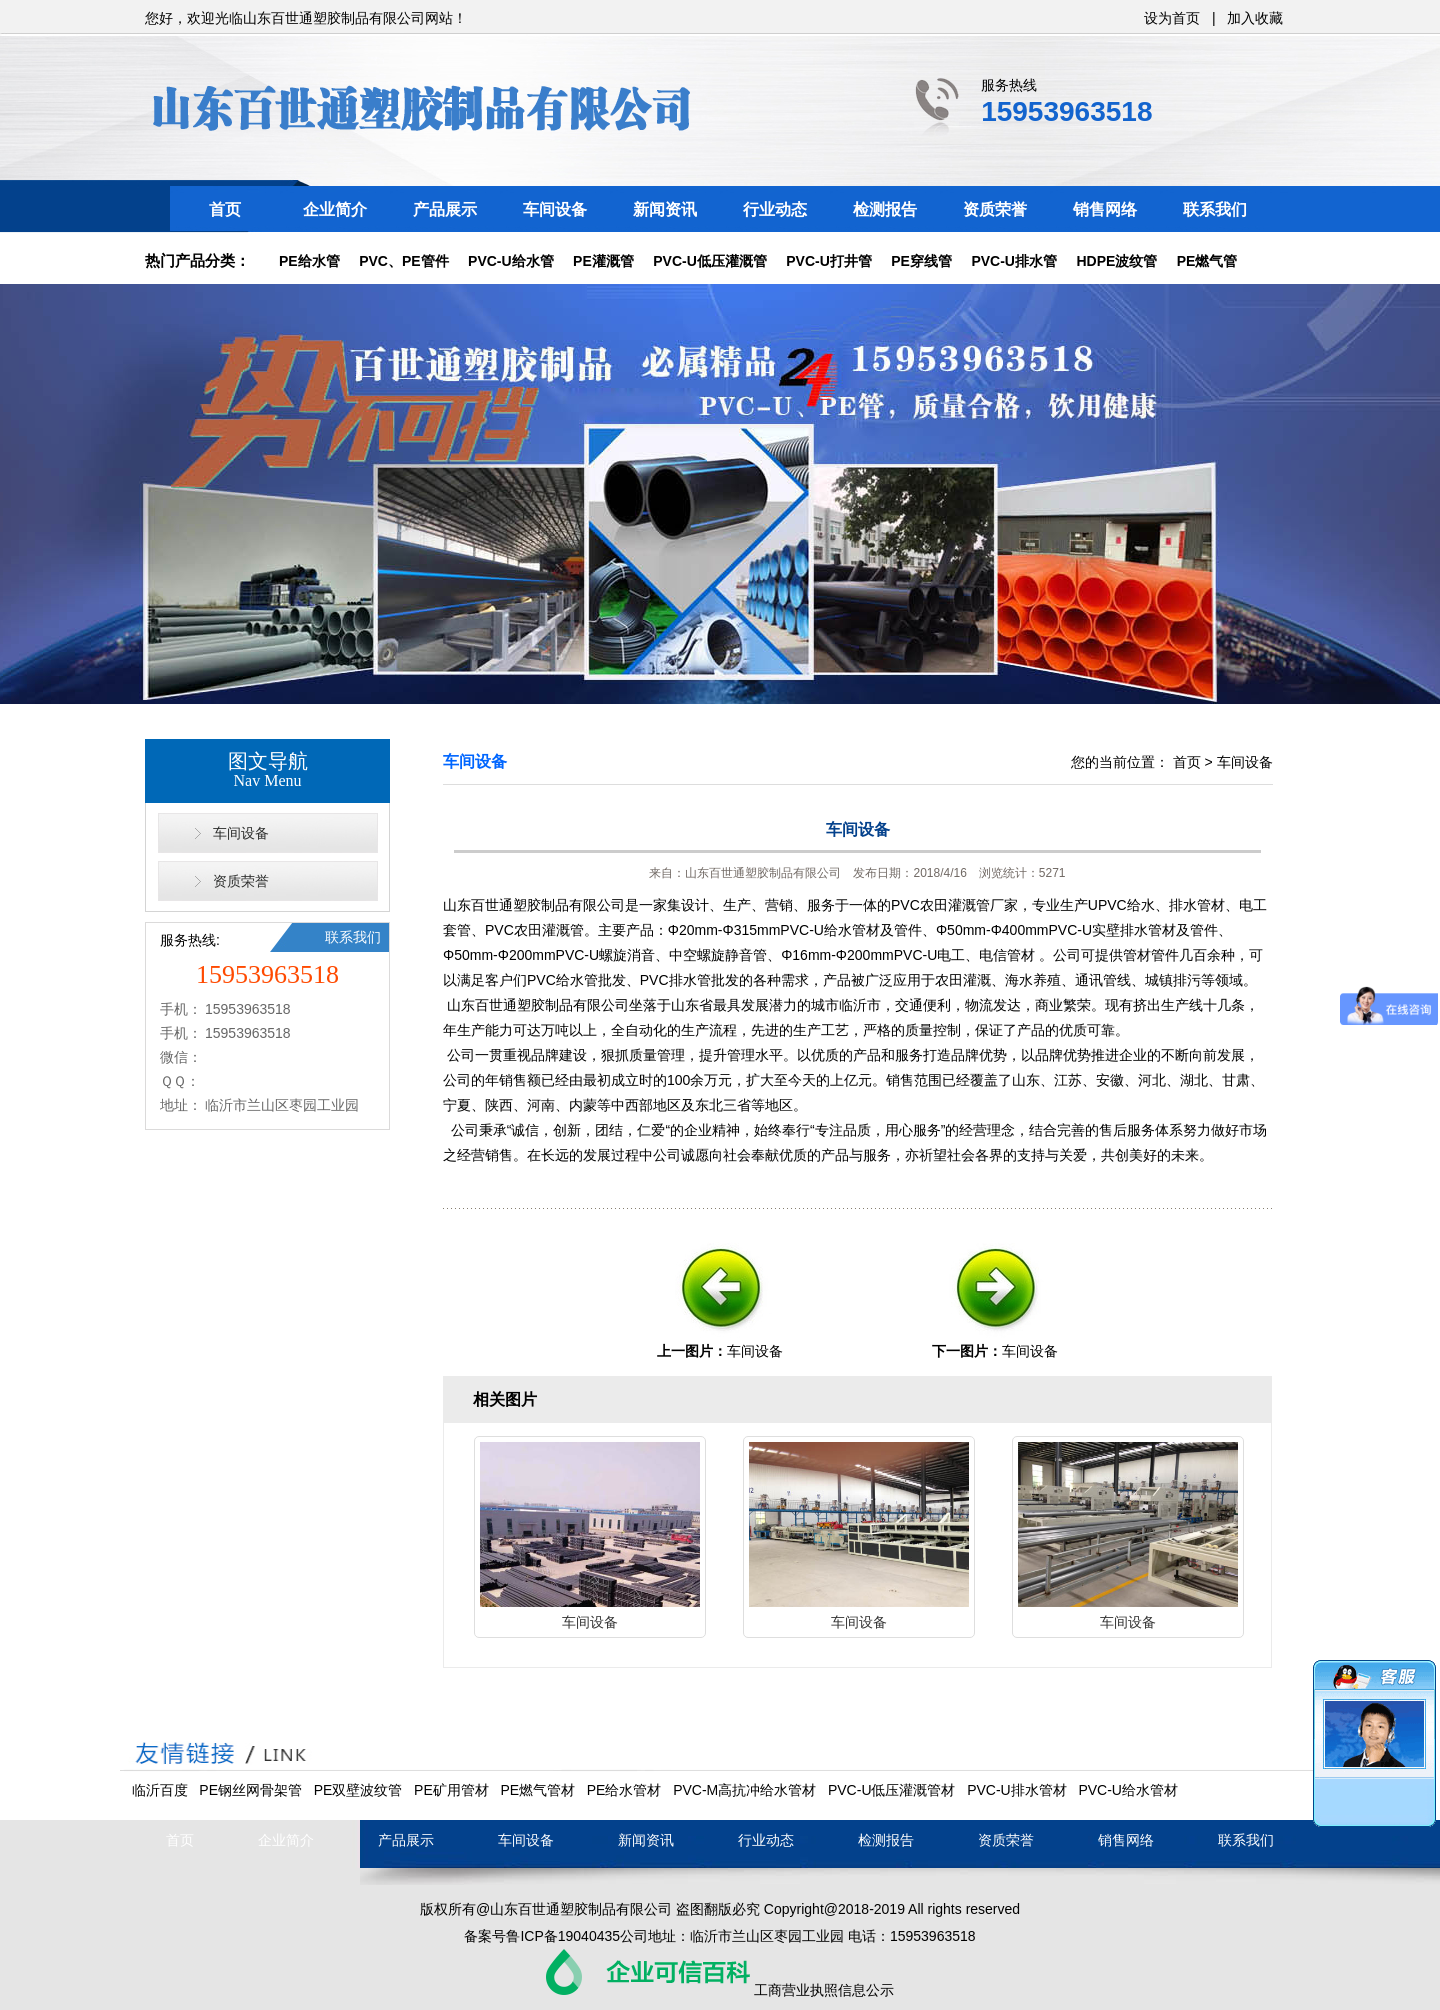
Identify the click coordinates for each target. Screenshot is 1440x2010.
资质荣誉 (995, 209)
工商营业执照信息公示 (824, 1990)
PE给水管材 (624, 1790)
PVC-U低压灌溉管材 (892, 1790)
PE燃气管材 (537, 1790)
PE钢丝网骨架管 (250, 1790)
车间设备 (555, 209)
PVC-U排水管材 (1017, 1790)
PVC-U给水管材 (1128, 1790)
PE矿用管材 (451, 1790)
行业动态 (775, 209)
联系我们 (1215, 209)
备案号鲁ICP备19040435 (542, 1936)
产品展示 (445, 209)
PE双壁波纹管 (358, 1790)
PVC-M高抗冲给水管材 (744, 1790)
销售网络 (1105, 209)
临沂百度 (160, 1790)
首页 (225, 209)
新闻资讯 (665, 209)
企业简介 (335, 209)
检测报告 (885, 209)
